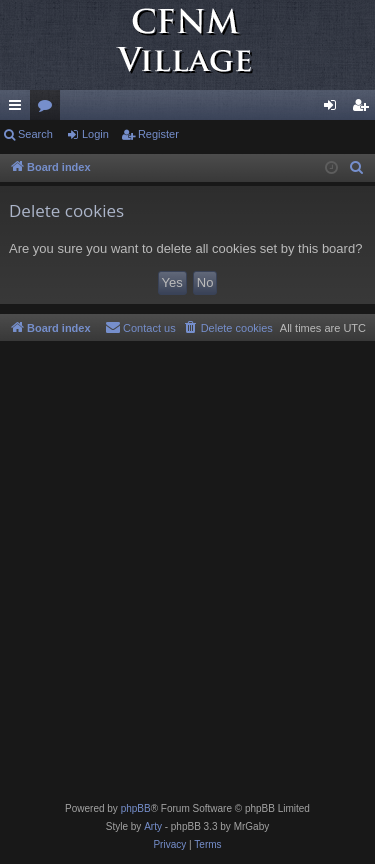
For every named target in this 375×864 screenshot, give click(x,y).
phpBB (136, 808)
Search (35, 134)
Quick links (19, 109)
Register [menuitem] (364, 109)
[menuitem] (357, 168)
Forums (49, 109)
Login (95, 134)
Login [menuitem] (334, 109)
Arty (153, 826)
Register (158, 134)
